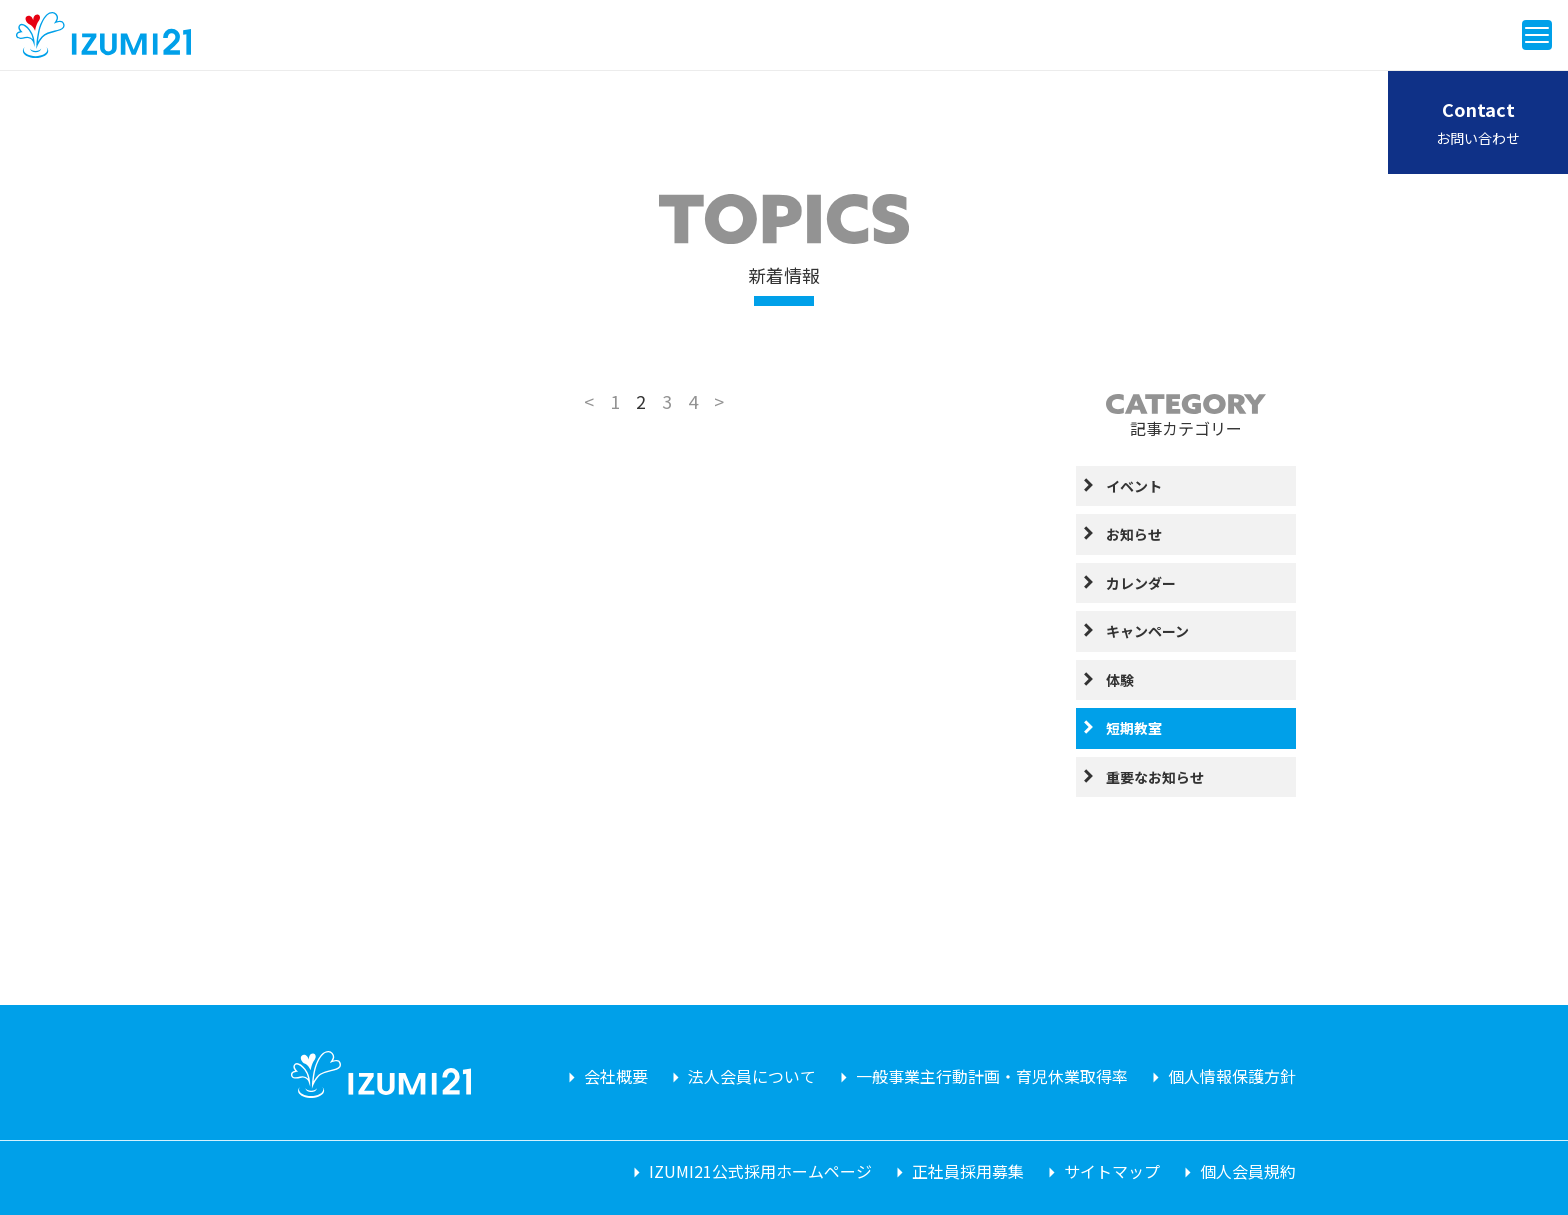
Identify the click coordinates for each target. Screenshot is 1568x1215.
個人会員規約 (1248, 1171)
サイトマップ (1112, 1171)
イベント (1134, 486)
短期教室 (1134, 728)
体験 (1120, 680)
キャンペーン (1147, 631)
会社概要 (616, 1076)
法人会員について (752, 1076)
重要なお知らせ (1155, 777)
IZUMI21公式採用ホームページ (760, 1171)
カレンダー (1141, 583)
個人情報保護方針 (1232, 1076)
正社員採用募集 (968, 1171)
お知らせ (1134, 534)
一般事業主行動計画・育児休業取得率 (992, 1076)
